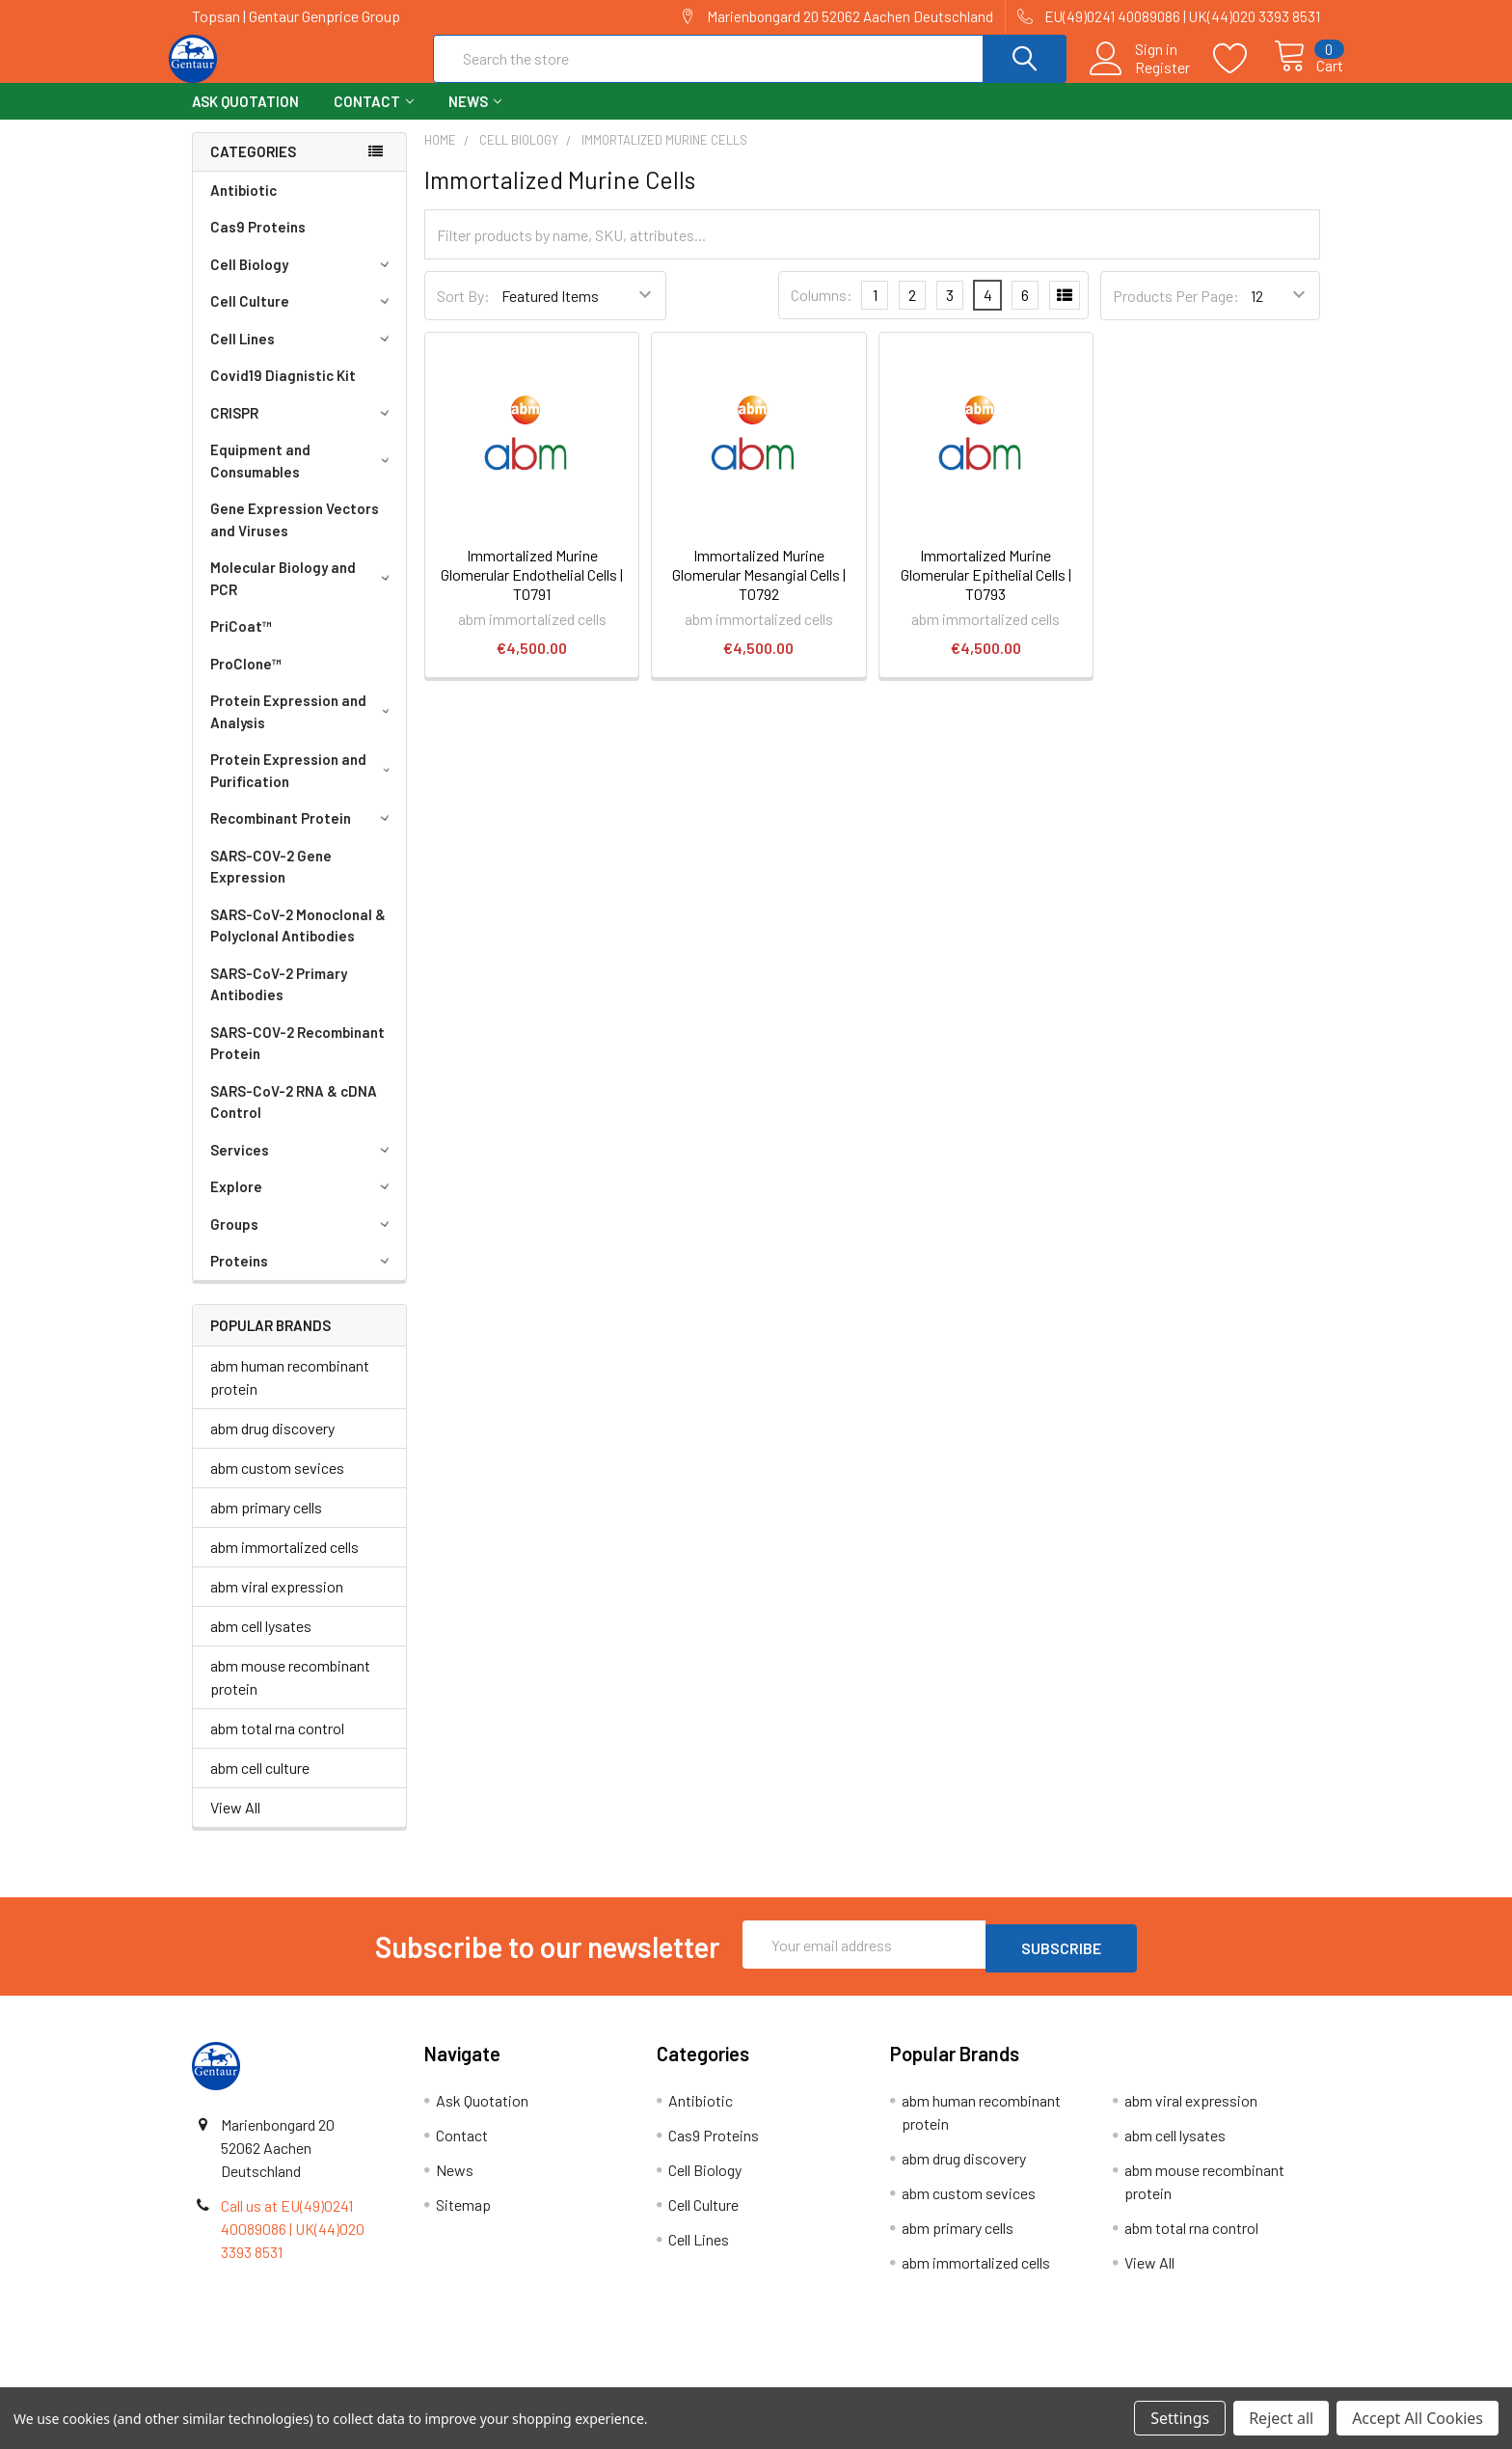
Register (1140, 78)
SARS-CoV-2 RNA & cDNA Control (293, 1119)
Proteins (302, 1278)
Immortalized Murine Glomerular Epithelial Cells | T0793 (986, 591)
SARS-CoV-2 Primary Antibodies (278, 1001)
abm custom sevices (277, 1485)
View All (235, 1824)
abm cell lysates (260, 1643)
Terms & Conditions (333, 2380)
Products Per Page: (1176, 313)
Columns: (821, 312)
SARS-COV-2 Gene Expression (271, 884)
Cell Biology (302, 281)
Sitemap (463, 2218)
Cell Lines (302, 356)
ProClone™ (246, 681)
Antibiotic (243, 207)
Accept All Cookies (1417, 2418)
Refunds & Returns (897, 2380)
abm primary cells (266, 1524)
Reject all (1281, 2418)
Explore (302, 1203)
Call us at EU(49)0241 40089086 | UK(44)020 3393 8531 (292, 2242)
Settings (1179, 2418)
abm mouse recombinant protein (290, 1694)
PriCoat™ (241, 643)
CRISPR (302, 430)
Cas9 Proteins (258, 244)
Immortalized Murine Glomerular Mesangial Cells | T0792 (759, 591)
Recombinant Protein (302, 835)
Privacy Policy (1179, 2380)
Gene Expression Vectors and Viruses (294, 537)
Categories (253, 168)
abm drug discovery (272, 1445)
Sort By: (463, 313)
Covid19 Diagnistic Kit (283, 392)
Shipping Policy (614, 2380)
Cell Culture (302, 318)
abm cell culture (260, 1785)
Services (302, 1167)
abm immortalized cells (284, 1564)
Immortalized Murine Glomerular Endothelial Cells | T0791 (532, 591)
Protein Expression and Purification (303, 787)
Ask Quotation (245, 118)
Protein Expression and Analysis (303, 728)
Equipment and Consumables (303, 478)
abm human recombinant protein (289, 1394)
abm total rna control (277, 1745)
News (474, 118)
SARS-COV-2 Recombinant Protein (297, 1060)
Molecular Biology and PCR (303, 595)
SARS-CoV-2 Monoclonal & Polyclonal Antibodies (298, 943)
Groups (302, 1241)
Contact (374, 118)
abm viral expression (276, 1603)
